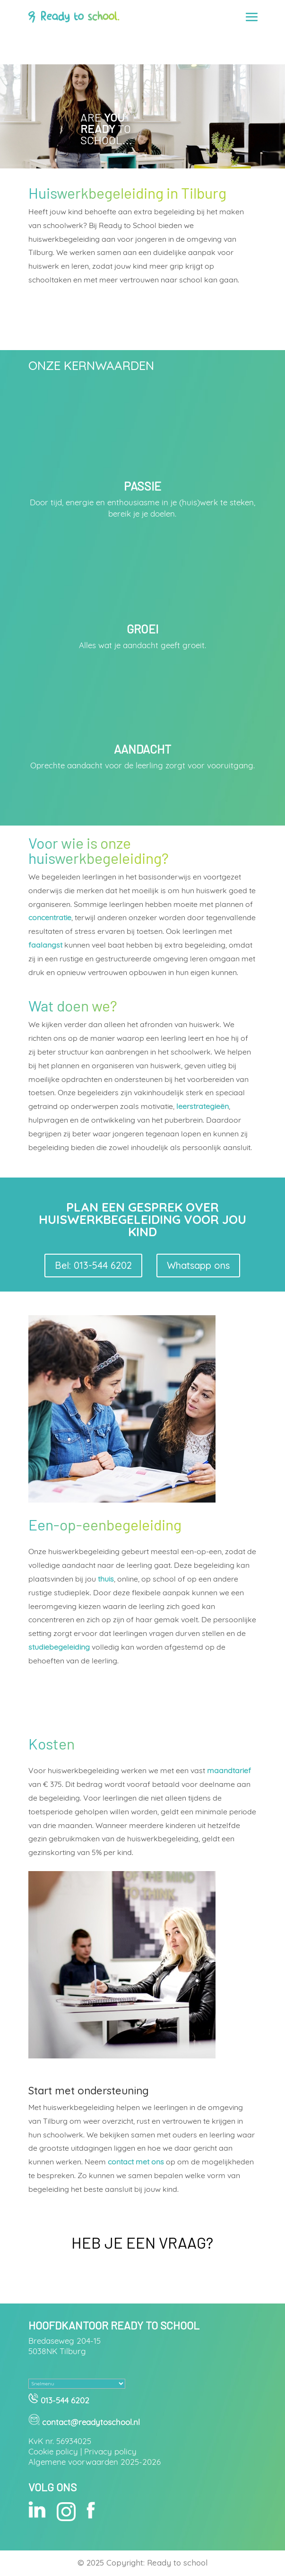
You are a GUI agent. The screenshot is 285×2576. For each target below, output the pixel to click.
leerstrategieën (202, 1106)
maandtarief (229, 1770)
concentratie (49, 917)
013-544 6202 (63, 2400)
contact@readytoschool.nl (91, 2422)
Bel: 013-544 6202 (93, 1265)
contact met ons (136, 2161)
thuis (106, 1578)
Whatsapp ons (198, 1265)
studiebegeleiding (59, 1647)
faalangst (45, 945)
